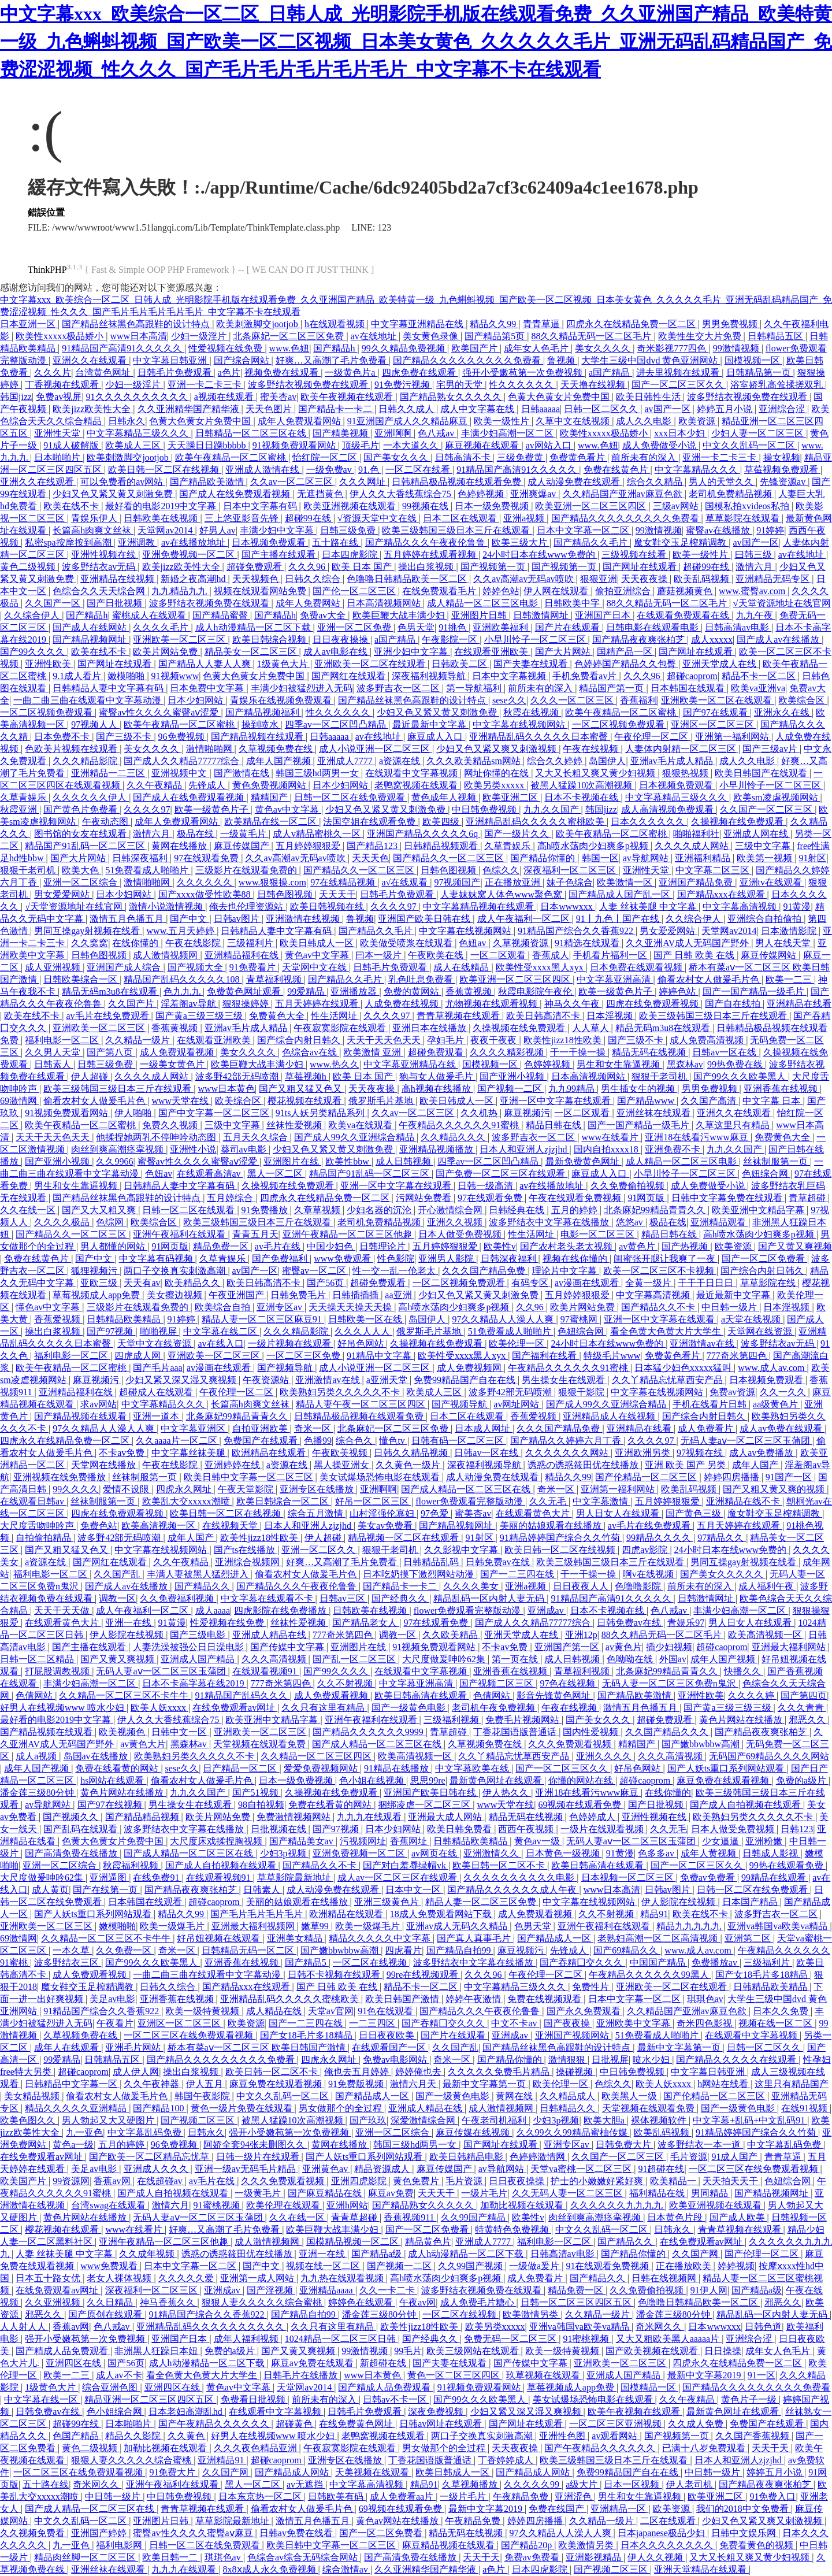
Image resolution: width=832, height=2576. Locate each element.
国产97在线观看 (716, 712)
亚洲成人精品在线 (270, 1635)
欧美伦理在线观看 (284, 2205)
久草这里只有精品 (734, 1125)
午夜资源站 (267, 1380)
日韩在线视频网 (665, 2278)
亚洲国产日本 (604, 615)
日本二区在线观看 (461, 518)
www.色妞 (289, 348)
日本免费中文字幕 (208, 688)
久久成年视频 (148, 2254)
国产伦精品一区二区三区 (647, 1477)
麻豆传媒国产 (243, 846)
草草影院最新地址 (295, 1877)
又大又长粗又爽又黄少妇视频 (596, 773)
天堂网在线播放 (104, 1465)
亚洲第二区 (749, 1938)
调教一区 (117, 1598)
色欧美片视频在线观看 (72, 749)
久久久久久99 (533, 2484)
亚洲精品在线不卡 (744, 1501)
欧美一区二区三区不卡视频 (659, 1271)
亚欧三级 (100, 1283)
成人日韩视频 (404, 1161)
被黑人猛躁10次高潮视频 (582, 785)
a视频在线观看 (225, 397)
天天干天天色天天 (385, 1040)
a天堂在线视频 (752, 1319)
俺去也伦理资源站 (247, 906)
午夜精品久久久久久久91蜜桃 (460, 1125)
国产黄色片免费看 (81, 809)
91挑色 (454, 627)
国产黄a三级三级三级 (200, 1016)
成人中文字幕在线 (478, 409)
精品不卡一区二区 (760, 676)
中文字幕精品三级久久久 (139, 433)
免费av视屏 (58, 397)
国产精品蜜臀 (221, 615)
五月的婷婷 (575, 1210)
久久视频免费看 (33, 2533)
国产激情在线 (243, 773)
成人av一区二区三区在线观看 (398, 1877)
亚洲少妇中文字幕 (412, 652)
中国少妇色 (331, 1246)
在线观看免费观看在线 (684, 615)
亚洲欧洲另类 (644, 1453)
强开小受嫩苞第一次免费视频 (523, 372)
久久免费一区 (125, 1950)
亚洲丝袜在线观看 (654, 1113)
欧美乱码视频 (702, 579)
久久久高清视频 (275, 1659)
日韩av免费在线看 (297, 2533)
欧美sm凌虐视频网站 (776, 797)
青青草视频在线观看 (459, 1016)
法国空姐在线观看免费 (370, 821)
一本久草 (72, 1950)
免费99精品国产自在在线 (466, 1380)
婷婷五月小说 (726, 409)
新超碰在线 (384, 2363)
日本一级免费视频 (493, 506)
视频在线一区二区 (776, 2023)
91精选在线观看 (588, 943)
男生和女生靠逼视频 (619, 1064)
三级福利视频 (452, 1720)
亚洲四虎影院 (360, 2181)
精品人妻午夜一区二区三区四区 (362, 1404)
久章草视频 (318, 1210)
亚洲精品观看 (719, 1222)
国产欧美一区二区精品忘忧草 (150, 2157)
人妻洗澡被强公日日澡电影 (189, 1647)
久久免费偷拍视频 (628, 1186)
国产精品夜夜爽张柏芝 (639, 639)
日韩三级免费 (349, 530)
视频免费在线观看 (282, 372)
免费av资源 (732, 1392)
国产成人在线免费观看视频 (235, 494)
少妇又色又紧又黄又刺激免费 (114, 494)
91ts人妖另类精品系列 (321, 1113)
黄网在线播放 (180, 846)
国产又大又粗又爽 (100, 1210)
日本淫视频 (610, 1016)
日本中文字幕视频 (510, 676)
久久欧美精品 (451, 1635)
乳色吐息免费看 (421, 979)
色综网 (111, 1222)
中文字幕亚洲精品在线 (418, 324)
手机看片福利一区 (611, 955)
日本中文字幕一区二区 (584, 530)
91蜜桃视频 (218, 2205)
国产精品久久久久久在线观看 (737, 2059)
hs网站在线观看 (113, 1780)
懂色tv (393, 1440)
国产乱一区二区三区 (355, 1659)
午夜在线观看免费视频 (576, 1198)
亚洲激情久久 (492, 1853)
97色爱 (436, 1513)
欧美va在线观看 (361, 1125)
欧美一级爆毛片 (173, 1926)
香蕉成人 (550, 955)
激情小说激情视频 (167, 906)
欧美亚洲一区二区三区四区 (591, 506)
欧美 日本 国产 (363, 567)
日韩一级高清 (486, 1186)
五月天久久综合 (256, 1137)
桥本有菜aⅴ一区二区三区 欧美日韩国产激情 (258, 2047)
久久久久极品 (63, 1222)
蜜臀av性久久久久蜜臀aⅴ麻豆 (194, 2533)
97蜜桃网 (580, 1319)
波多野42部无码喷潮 (238, 1076)
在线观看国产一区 (390, 2047)
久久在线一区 (29, 1210)
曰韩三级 (754, 554)
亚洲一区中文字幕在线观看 (556, 1101)
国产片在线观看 (568, 627)
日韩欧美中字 (573, 603)
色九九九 (183, 991)
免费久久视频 (171, 1125)
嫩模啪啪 (127, 676)
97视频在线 (701, 1453)
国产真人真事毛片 (475, 1938)
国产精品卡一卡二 (336, 409)
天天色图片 (270, 409)
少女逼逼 (721, 1841)
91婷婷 (770, 530)
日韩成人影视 (771, 1853)
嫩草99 (316, 1926)
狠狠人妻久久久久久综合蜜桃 (263, 2302)
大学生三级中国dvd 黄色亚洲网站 (650, 360)
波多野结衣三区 (67, 1962)
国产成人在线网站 (91, 627)
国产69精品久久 (626, 1950)
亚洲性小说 (193, 1149)
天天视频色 (256, 579)
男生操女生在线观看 (564, 1380)
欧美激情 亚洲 (373, 1052)
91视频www (175, 676)
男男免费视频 (731, 324)
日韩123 (797, 1829)
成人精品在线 (275, 2011)
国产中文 (189, 919)
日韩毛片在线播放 (301, 2375)
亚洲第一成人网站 (258, 2278)
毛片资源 (688, 2157)
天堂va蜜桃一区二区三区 (582, 2169)
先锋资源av (784, 482)
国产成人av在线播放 (779, 639)
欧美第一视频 (765, 858)
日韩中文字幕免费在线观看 (728, 1198)
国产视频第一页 (494, 567)
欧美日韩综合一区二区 (283, 1501)
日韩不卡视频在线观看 (335, 1975)
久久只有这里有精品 (324, 1708)
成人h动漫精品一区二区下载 (254, 627)
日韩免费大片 (624, 2144)
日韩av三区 (343, 1598)
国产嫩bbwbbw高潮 (702, 1744)
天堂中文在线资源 (155, 1343)
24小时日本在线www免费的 (539, 554)
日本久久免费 (782, 2011)
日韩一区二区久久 (602, 409)
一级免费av (330, 470)
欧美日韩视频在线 (328, 906)
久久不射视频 (346, 1683)
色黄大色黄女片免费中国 (560, 397)
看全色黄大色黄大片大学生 (666, 1331)
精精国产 (270, 797)
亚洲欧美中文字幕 (634, 2023)
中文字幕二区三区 (713, 870)
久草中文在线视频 (574, 421)
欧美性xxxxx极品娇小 (61, 336)
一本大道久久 (412, 445)
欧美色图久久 (29, 2120)
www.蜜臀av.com (753, 591)
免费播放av (716, 1962)
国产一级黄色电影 (410, 1708)
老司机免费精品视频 (731, 494)
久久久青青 (802, 1708)
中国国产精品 (659, 1962)
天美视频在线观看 (373, 2472)
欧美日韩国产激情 (403, 1999)
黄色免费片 (417, 2181)
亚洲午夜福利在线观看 (180, 1234)
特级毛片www (612, 1356)
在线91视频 (805, 2108)
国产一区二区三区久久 (679, 385)
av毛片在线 (279, 1246)
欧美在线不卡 (72, 506)
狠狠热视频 (686, 773)
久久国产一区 (54, 603)
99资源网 (71, 2181)
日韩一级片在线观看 (259, 2157)
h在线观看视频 (335, 324)
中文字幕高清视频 (741, 906)
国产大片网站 (564, 652)
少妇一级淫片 (200, 336)
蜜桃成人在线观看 (150, 615)
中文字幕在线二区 (221, 1331)
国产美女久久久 (396, 457)
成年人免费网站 (309, 603)
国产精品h (335, 348)
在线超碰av (161, 2181)
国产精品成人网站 (293, 2472)
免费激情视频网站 (295, 1817)
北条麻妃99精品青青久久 (656, 1210)
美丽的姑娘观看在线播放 (552, 1525)
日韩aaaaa (540, 409)
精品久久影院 (134, 2436)
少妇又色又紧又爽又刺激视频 (497, 749)
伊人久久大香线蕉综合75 (402, 494)
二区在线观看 (669, 2521)
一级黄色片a (351, 372)
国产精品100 (159, 2108)
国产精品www (647, 1101)
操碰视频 (575, 2072)
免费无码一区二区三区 (511, 2339)
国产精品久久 (203, 1586)
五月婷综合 (231, 1198)
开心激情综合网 (451, 1210)
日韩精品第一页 (759, 372)
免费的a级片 (802, 1780)
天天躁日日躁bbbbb (208, 445)
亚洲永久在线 (783, 712)
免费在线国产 (557, 2509)
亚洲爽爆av (534, 494)
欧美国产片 (475, 348)
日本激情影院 (790, 931)
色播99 (318, 1440)
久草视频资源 (522, 943)
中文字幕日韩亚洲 (171, 360)
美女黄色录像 (431, 336)
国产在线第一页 (106, 1890)
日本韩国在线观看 (689, 688)
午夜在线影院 (194, 943)
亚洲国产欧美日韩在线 (425, 919)
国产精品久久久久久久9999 (369, 1732)
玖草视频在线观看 (544, 2375)
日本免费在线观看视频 (637, 967)
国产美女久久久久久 (723, 1574)
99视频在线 (426, 506)
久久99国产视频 (471, 2266)
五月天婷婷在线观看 (318, 1004)
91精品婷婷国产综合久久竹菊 (561, 1538)
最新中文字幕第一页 (680, 2047)
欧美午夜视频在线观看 (347, 397)
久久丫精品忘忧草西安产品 (668, 1380)
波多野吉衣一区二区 (399, 688)
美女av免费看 (386, 1525)
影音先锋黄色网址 (555, 1695)
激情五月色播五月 (128, 919)
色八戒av (437, 433)
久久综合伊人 (33, 615)
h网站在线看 (724, 2084)
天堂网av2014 (166, 530)
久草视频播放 (471, 2484)
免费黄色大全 (278, 1016)
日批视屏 (610, 2059)
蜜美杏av (278, 397)
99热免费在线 (736, 1064)
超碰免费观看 (255, 567)
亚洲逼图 (109, 1877)
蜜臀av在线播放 (719, 530)
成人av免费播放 (762, 1453)
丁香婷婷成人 (507, 2460)
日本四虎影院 (351, 554)
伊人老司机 (690, 2484)
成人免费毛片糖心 (478, 2302)
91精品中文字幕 (380, 1356)
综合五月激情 (317, 1513)
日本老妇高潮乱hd (186, 2411)
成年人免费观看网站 (300, 421)
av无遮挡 (306, 2484)
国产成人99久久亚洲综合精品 (355, 1137)
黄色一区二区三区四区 (454, 2375)
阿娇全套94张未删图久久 (255, 2144)
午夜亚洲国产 (237, 1295)
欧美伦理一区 (518, 1343)
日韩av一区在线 (725, 1052)
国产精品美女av (302, 1841)
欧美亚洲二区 (511, 797)
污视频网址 (363, 1841)
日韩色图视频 (449, 870)
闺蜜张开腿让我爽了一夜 (666, 1258)
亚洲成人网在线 (756, 834)
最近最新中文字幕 (430, 724)
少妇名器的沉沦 (380, 1210)
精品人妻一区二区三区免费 (481, 1902)
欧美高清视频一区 (159, 1525)
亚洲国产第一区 (567, 1647)
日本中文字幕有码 (261, 506)
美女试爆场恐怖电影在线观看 (381, 1477)
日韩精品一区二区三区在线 (252, 433)
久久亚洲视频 (54, 2302)
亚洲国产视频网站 (573, 2035)
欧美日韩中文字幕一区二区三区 (249, 1477)
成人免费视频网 (470, 1368)
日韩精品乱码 (432, 1562)
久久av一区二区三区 (292, 482)
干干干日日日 (707, 1283)
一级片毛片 (484, 2193)
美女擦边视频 (176, 1295)
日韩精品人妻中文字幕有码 (109, 688)
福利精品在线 (658, 2193)
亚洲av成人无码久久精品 (458, 1926)
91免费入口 (772, 2496)
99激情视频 (737, 348)
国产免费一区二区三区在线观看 (501, 1173)
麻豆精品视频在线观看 (449, 2545)
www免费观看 (343, 1258)
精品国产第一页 (612, 688)
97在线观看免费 (207, 858)
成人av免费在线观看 (782, 1428)
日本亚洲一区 (29, 324)
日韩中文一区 (180, 1732)
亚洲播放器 (354, 991)
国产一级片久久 (517, 834)
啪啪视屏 (159, 1331)
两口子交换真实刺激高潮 (176, 1271)
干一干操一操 (579, 1052)
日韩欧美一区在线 (366, 1319)
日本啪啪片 (58, 457)
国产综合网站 (243, 360)
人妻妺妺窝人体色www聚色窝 (502, 894)
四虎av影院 (646, 1550)
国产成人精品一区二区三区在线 (467, 1489)
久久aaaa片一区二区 (177, 1440)
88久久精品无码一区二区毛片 (592, 336)
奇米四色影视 (705, 2023)
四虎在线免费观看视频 (653, 1004)
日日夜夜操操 (341, 639)
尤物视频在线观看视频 (492, 1004)
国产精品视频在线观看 (258, 737)
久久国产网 (696, 2254)
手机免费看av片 (585, 676)
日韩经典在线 (518, 1210)
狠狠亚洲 (598, 579)
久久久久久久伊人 (91, 797)
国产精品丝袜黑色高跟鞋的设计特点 (137, 324)
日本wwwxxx (567, 906)
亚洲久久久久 (605, 1756)
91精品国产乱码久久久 (242, 1695)
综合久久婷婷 (556, 761)
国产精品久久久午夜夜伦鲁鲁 (426, 542)
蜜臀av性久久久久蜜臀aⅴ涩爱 (160, 712)
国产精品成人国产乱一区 (621, 894)
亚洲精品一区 (619, 2509)
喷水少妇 (652, 2059)
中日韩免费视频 (485, 809)
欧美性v (500, 1246)
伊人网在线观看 (556, 591)
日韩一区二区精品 (38, 1659)
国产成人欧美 (738, 2217)
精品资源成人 (383, 2169)
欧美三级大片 (520, 542)
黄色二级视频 (29, 567)
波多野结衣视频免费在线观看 (309, 385)
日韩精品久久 (568, 2108)
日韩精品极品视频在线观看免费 (457, 482)
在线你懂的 (136, 943)
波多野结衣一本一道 (700, 2144)
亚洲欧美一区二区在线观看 (371, 664)
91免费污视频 (403, 385)
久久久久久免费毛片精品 (500, 2072)
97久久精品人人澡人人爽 (504, 1319)
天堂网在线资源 (760, 1331)
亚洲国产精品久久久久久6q (423, 834)
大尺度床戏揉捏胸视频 (217, 1841)
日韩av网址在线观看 (441, 2424)
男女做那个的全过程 (341, 2108)
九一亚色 (84, 2132)
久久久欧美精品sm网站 (474, 761)
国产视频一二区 (510, 1089)
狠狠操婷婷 (246, 1004)
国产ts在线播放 (246, 1550)
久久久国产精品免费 (485, 1271)
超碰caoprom (692, 676)
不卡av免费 (123, 1453)
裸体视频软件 (660, 2120)
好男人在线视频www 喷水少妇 (63, 1708)
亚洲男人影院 (447, 1258)
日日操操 (722, 2351)
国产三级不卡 (125, 737)
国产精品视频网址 (91, 639)
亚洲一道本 (157, 1416)
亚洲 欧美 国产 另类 (686, 1465)
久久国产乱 (118, 1574)
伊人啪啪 (134, 1113)
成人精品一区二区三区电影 (483, 603)
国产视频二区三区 (497, 1683)
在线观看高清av (210, 1173)
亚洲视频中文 (180, 773)
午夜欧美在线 (437, 955)
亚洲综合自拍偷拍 (765, 919)
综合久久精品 (656, 482)
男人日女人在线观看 (619, 1513)
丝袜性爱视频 (295, 1125)
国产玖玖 (368, 2120)
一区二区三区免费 (304, 1356)
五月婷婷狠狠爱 (309, 846)
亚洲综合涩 (783, 409)
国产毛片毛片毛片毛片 (257, 1914)
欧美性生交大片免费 (701, 336)
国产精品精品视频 (143, 1817)
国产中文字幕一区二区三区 (215, 1113)
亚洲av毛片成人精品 (672, 761)
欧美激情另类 (531, 2314)
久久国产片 (132, 1004)
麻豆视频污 (527, 1113)
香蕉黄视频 (469, 991)
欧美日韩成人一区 (318, 943)
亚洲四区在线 (74, 2363)
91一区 (761, 2375)
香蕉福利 (638, 700)
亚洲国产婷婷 (100, 2533)
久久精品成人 (568, 2096)
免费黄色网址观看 (245, 991)
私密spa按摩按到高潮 (69, 542)
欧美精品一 (674, 2181)
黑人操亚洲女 (343, 1465)
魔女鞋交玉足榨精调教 (681, 542)
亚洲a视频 (525, 518)
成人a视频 (37, 1756)
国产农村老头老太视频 (567, 1246)
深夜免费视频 (437, 2411)
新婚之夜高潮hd (194, 579)
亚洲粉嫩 (765, 1841)
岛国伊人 (607, 761)
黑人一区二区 (276, 1173)
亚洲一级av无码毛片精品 (246, 2169)
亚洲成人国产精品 (199, 1659)
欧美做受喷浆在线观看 (407, 943)
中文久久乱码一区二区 (750, 445)
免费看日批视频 (254, 2399)
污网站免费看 (425, 1198)
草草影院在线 (769, 1283)
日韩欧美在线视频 (162, 518)
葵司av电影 (245, 1149)
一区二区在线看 (418, 470)
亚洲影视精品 (594, 2557)
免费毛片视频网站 (523, 1720)
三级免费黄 (521, 457)
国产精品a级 (377, 2254)
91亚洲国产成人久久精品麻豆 (408, 421)
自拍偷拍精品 (44, 1538)
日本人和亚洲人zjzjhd (524, 1149)
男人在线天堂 (784, 943)
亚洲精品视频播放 (437, 1149)
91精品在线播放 (397, 1768)
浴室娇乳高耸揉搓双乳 (777, 385)
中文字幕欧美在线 (473, 1768)
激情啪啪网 (210, 749)
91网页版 (647, 1198)
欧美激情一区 (626, 882)
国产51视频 (256, 1792)
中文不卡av (515, 2023)
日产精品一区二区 (241, 1768)
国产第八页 (111, 1052)
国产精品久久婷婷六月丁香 (566, 1440)
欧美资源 (698, 421)
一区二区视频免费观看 (47, 712)
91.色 (369, 470)
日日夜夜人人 (582, 1586)
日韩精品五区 (776, 336)
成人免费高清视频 (708, 1040)
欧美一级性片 (503, 421)
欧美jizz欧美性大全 (93, 409)
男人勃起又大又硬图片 (109, 2120)
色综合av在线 (310, 1052)
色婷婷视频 (482, 494)
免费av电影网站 (396, 2059)
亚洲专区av (280, 1307)
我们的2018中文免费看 (743, 2509)
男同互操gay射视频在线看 (88, 931)
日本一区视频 (633, 2484)
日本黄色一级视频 (564, 1853)
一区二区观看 (499, 955)
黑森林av (685, 1064)
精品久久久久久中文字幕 (381, 1938)
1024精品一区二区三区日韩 (341, 2339)
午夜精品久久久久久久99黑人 (650, 1975)
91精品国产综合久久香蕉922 (577, 931)
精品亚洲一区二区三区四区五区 (150, 2399)
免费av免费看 (708, 1877)
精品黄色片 (428, 2242)
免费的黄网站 (412, 991)
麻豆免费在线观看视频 (724, 1780)
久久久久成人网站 (693, 846)
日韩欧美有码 (337, 2496)
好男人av (217, 530)
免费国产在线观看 (262, 1440)
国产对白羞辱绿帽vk (405, 1865)
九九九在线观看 (370, 1817)
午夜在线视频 (592, 749)
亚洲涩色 (574, 2496)
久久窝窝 (89, 943)
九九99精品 (572, 1089)
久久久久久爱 (187, 2278)
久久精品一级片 (138, 1040)
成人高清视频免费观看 (668, 809)
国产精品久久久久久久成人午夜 (513, 1890)
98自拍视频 (261, 1805)
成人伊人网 (136, 2072)
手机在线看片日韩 (711, 1404)
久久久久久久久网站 (568, 1453)
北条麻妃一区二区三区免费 (289, 336)
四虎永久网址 (185, 1489)
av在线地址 (375, 336)
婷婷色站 (500, 591)
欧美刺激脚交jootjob (258, 324)
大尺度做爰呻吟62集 (445, 1659)
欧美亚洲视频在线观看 (350, 506)
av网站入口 (550, 445)
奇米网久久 (660, 2327)
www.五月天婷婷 (182, 931)
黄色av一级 (538, 1841)
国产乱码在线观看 (81, 1829)
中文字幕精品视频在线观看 (479, 906)
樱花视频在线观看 (306, 1101)
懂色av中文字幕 (49, 1307)
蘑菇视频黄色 (686, 591)
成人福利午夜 (767, 1586)
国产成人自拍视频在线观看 (746, 1805)
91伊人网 (708, 2290)
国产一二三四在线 (518, 1574)
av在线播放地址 (194, 542)
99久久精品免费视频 (404, 348)
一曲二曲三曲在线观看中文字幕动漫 (88, 700)
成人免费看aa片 (403, 2496)
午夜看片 (114, 2023)
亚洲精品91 (222, 2460)
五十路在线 (336, 542)
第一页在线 (516, 1659)
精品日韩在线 (555, 1125)
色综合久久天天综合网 (100, 591)
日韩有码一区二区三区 (458, 1440)
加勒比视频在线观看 (523, 2205)
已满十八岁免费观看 (705, 2448)
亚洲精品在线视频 (118, 579)
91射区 (812, 858)
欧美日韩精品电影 (467, 2157)
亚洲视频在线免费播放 (60, 1477)
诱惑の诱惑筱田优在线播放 (584, 1465)
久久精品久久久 (454, 1137)
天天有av (142, 1283)
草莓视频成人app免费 (97, 1295)
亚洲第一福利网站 (733, 737)
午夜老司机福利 (495, 2120)
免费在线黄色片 (617, 470)
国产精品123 (373, 846)
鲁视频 (562, 360)
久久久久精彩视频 (508, 1052)
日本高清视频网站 (385, 603)
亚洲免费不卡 (674, 1149)
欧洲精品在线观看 (270, 1453)
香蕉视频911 (410, 2217)
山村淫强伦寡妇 (383, 1513)
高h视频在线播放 (437, 1089)
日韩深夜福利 (141, 858)
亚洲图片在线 (292, 1161)
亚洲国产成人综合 (125, 967)
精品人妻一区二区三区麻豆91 (263, 1319)
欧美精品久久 (193, 1283)
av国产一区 (668, 409)
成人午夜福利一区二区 (524, 919)
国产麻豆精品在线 (326, 2193)
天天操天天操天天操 (351, 1307)
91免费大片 (173, 2472)
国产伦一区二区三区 (355, 591)
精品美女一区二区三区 (252, 652)
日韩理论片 (383, 1246)
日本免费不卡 (63, 737)
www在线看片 (611, 1137)
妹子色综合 (570, 882)
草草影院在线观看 (743, 518)
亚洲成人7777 (346, 761)
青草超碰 (808, 1198)
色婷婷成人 (593, 1817)
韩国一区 (600, 858)
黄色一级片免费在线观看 (243, 2108)
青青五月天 (255, 1234)
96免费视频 (182, 737)
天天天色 (370, 858)
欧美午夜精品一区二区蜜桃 (231, 457)
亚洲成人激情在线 (263, 470)
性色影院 (395, 1258)
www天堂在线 (181, 1101)
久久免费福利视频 (178, 1598)
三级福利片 (251, 943)
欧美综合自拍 (223, 1307)
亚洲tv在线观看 (772, 882)
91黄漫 (797, 906)
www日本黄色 (226, 1089)
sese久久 (509, 700)
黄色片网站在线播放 (742, 1720)
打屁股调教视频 (58, 1671)
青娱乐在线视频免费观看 (282, 700)
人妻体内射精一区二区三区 (681, 749)
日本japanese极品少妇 (662, 2533)
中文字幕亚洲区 (194, 1428)
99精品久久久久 (659, 1538)
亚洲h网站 (347, 2205)
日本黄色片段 (676, 2217)
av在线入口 (220, 1343)
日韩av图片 (238, 919)
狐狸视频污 (95, 1271)
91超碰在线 (661, 2169)
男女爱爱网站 (63, 894)
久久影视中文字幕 (462, 1550)
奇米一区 (313, 1428)
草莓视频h (307, 1076)
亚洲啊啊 (394, 433)
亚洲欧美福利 (501, 627)
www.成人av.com (772, 1368)
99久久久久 (76, 1489)
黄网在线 (515, 2096)
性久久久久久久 (522, 385)
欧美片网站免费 (166, 652)
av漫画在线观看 (588, 1283)
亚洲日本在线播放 (430, 1028)
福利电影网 (120, 2545)
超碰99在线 (309, 518)
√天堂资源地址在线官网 (782, 603)
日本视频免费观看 (270, 542)
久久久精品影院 (86, 761)
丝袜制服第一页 (776, 1161)
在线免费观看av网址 (234, 1708)
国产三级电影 (199, 1635)
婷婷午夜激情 (474, 1999)
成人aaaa (212, 1610)
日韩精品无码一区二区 (249, 1950)
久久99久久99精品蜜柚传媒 (573, 2132)
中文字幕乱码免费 (145, 2132)
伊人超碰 (90, 1076)
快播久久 (743, 1671)
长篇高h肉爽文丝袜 (93, 530)
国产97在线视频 (110, 1805)
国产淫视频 (271, 2290)
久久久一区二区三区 (573, 700)
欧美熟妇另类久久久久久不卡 (341, 1392)
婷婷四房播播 (733, 1477)
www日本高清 (138, 336)
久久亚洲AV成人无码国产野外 (688, 943)
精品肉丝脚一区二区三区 (86, 2557)
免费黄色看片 (578, 457)
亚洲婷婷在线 (233, 1465)
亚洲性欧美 (49, 664)
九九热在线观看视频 (343, 2278)
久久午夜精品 (155, 785)
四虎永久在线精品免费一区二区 (632, 324)
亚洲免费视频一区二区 (189, 554)
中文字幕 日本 (772, 1101)
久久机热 (480, 1113)
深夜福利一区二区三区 (570, 870)
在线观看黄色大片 (534, 1513)
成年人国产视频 (279, 761)
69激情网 (19, 1101)
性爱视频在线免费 (226, 348)
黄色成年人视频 (444, 797)
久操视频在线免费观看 (738, 821)
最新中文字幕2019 (705, 2375)
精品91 (654, 1914)
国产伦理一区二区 (763, 2254)
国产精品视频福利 (263, 712)
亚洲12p (581, 1635)
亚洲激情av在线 (703, 1343)
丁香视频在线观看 (63, 385)
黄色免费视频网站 (270, 785)
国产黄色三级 (694, 1513)
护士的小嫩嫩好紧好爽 (598, 2181)
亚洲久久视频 (456, 1222)
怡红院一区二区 (325, 457)
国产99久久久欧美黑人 (740, 1076)
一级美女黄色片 (173, 1064)
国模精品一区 (649, 2387)
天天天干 (337, 894)
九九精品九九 (180, 591)
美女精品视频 (33, 2096)
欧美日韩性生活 (649, 397)
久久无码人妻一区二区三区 (568, 2193)
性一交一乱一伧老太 (395, 1271)
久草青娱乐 (24, 797)
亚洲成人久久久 (157, 2169)
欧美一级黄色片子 (212, 809)
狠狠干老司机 (29, 870)
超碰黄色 (295, 2424)
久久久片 (52, 372)
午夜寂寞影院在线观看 (341, 1028)
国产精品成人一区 (555, 1938)
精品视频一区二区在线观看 (404, 1538)
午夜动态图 (106, 821)
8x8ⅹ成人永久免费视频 (270, 2569)
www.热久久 (334, 1064)
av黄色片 (638, 1246)
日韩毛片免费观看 (176, 372)
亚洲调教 (137, 542)
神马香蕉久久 (169, 2302)
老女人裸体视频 (120, 2278)
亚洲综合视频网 (248, 1562)
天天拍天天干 (731, 2181)
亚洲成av (547, 1610)
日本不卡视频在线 (582, 797)
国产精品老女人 (365, 1623)
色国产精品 (77, 2436)
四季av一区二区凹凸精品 (336, 724)
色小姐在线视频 (372, 1780)
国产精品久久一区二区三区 (449, 858)
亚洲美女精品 (296, 1938)
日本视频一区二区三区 (628, 1877)
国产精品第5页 (496, 336)
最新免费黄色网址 (583, 1161)
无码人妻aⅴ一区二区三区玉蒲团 (746, 1440)
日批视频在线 (280, 1829)
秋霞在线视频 (532, 712)
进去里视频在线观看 (679, 372)
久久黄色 (187, 2436)
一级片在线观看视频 (603, 1829)
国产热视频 (686, 1246)
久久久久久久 (206, 882)
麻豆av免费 (391, 2193)
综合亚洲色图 (111, 2387)
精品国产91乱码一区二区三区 (86, 846)
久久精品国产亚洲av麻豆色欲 (624, 494)
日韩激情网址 (542, 615)
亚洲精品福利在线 (243, 955)
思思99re (427, 1780)
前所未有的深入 (644, 457)
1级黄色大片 (283, 664)
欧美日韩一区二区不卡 (499, 1865)
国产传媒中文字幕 (288, 1647)
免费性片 (591, 1987)
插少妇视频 (669, 1647)
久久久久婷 (752, 1695)
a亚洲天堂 (388, 1380)
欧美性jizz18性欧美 (563, 1040)
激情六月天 (414, 2084)
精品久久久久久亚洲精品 (77, 2108)
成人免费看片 (707, 1428)
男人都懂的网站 (113, 1246)
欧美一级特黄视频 (203, 2011)
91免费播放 (266, 1210)
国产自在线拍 (734, 1004)
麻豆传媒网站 (769, 955)
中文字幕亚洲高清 (615, 979)
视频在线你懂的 (576, 1258)
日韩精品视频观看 (442, 846)
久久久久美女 (472, 1586)
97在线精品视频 (343, 882)
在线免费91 (157, 1877)
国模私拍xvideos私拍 (748, 506)
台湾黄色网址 (104, 372)
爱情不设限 (127, 1489)
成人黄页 (50, 1890)
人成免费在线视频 (403, 1004)
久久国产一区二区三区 (767, 809)
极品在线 (196, 834)
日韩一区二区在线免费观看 (350, 797)
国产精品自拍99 (459, 1950)
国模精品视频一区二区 (353, 2242)
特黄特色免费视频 (513, 2229)
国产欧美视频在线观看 (653, 2351)
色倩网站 (35, 1695)
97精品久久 (721, 1538)
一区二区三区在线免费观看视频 (189, 2035)
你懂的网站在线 (581, 1780)
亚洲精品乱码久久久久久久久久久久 (211, 2327)
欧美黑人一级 (630, 2096)
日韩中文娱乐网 (744, 2533)
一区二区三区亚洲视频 (616, 2424)
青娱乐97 (685, 1623)
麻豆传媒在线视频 (474, 2132)
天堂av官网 (331, 2011)
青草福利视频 (275, 979)
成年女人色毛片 (537, 348)
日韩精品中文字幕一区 (72, 2084)
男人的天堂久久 (722, 482)
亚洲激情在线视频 (304, 919)
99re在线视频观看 (423, 1975)
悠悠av (630, 1222)
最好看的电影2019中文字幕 (161, 506)
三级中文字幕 (764, 846)
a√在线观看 (405, 882)
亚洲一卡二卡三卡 (206, 385)
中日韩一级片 (730, 1307)
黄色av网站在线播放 (398, 2521)
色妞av (473, 943)
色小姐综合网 (115, 2411)
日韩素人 (53, 1064)
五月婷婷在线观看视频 (431, 554)
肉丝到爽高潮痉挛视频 (118, 1149)
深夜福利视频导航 (430, 676)
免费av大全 (324, 615)
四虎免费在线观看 (420, 372)
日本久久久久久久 (649, 821)
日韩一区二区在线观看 (189, 1210)
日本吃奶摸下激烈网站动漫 (419, 1574)
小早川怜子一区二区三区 (536, 639)
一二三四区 (373, 2023)
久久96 (531, 1307)
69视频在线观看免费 (580, 1805)
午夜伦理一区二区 (652, 737)
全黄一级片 (649, 1283)
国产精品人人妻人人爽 (205, 664)
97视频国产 (457, 882)
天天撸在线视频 (593, 385)
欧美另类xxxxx (495, 785)
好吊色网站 (361, 1343)
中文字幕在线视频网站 (520, 724)
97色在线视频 (568, 1683)
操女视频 (781, 457)
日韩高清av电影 (738, 627)
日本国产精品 (751, 1902)
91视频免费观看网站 (295, 445)
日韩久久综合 (314, 579)
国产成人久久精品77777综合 (183, 761)
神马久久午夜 (573, 1004)
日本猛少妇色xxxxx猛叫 (684, 1368)
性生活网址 (335, 1016)
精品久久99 (494, 324)
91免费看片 (253, 967)
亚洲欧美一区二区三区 (180, 639)
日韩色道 (763, 2327)
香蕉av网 (113, 2181)
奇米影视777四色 (672, 348)
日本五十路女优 (49, 2278)
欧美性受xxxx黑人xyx (541, 967)
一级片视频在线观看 (290, 1343)
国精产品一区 (626, 652)
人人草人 (591, 1028)
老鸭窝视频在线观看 (417, 785)
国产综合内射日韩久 (300, 1040)
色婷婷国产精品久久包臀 (626, 664)
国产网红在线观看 (349, 676)
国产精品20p (527, 2545)
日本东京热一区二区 (261, 2496)
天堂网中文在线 (315, 967)
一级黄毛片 (244, 834)
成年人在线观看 (67, 2047)
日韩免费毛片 (299, 1295)
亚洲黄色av (326, 2169)
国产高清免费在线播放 (72, 1853)
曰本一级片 (379, 955)
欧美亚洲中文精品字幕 (759, 1210)
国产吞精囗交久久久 (582, 1962)
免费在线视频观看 (545, 1999)
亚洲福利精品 (704, 858)
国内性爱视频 (592, 1732)
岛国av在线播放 (97, 1756)
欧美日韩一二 (171, 2557)
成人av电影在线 (336, 652)
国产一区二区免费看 (764, 1258)
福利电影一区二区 (63, 1040)
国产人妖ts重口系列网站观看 (727, 1768)
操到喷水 (261, 724)
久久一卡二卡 (388, 2290)
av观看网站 (616, 2436)
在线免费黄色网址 (357, 2424)
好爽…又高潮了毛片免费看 (332, 360)
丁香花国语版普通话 (516, 1732)
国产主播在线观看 (280, 554)
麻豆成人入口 (436, 737)
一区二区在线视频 (371, 1962)
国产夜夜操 (568, 2023)
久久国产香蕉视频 (753, 2436)
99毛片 (408, 2351)
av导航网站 (647, 858)
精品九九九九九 (689, 1926)
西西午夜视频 (527, 1829)
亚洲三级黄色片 (387, 1902)
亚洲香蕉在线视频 (782, 1089)
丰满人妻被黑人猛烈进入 (199, 1574)
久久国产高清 (709, 1101)
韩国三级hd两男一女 (318, 773)
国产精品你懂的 (543, 858)
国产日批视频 (115, 603)
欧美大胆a (605, 2120)
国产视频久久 (72, 1817)
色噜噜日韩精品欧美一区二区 (408, 579)
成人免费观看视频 (178, 1052)
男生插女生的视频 (639, 1089)
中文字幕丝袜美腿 (189, 1453)
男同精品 (710, 2193)
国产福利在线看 (545, 1356)
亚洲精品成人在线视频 (610, 1416)
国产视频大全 (196, 967)
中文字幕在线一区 (42, 2399)
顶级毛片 (360, 445)
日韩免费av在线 (499, 1562)
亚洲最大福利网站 (790, 1647)
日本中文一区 (414, 1890)
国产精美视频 (341, 433)
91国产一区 (790, 1477)
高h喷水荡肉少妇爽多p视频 (594, 846)
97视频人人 (95, 724)
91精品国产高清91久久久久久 (123, 348)
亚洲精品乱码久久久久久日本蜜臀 (539, 737)
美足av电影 (112, 1999)
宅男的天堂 (460, 385)
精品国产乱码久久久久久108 (183, 979)
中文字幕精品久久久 (697, 470)
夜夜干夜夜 (494, 1040)
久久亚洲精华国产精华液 (190, 409)
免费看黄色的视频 (757, 2545)
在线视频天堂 (231, 1525)
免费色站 (98, 1525)
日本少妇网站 (196, 700)
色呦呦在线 (631, 1659)
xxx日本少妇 (680, 433)
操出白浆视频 (427, 567)
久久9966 (114, 1161)
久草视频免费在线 (277, 749)
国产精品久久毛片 (592, 542)
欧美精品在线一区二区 (271, 821)
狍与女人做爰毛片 (437, 1076)
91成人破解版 (72, 445)
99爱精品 (306, 991)
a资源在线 (400, 761)
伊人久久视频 (656, 2557)
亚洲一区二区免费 (355, 627)
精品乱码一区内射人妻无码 (490, 1598)
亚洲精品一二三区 (109, 773)
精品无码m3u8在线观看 (110, 991)
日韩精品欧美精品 (125, 1319)
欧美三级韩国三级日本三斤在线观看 (457, 530)
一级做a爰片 (535, 2266)
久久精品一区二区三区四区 (317, 1756)
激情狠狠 (568, 2059)
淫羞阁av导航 (189, 1004)
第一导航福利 (475, 688)
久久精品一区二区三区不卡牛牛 (125, 1695)
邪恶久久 (808, 1720)
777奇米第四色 (738, 1356)
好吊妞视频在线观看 (219, 1938)
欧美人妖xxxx (159, 1708)
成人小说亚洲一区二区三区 (375, 749)
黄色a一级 (73, 2144)
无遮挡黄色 (321, 494)
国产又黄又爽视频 (795, 1246)
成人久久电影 (645, 421)
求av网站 (98, 1404)
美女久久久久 (604, 348)
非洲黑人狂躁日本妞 (157, 2351)
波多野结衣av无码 (100, 567)
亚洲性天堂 (58, 433)
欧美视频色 (123, 1732)
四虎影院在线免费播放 (281, 1610)
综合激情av (346, 2569)
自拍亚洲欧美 (261, 1428)
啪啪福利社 (696, 834)
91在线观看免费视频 (608, 2266)
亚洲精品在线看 (799, 1004)
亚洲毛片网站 (134, 2047)
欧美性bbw (348, 1161)
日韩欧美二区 (460, 664)
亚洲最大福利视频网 (254, 1926)
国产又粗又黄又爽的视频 (775, 1489)
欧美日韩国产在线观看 (762, 773)
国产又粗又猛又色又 (301, 1089)
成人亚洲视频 (54, 967)
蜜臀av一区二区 (315, 1271)
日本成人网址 (483, 1428)
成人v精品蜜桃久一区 (318, 834)
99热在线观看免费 (787, 1865)
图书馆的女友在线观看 (81, 834)
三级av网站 (677, 506)
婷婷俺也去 (419, 2072)
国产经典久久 (400, 1598)
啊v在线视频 (649, 1574)
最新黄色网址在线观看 (497, 1780)
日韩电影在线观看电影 (653, 627)
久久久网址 (363, 482)
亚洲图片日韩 (480, 615)
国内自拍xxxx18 (607, 1149)
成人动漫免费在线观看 (575, 482)
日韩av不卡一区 (396, 2399)
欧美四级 (442, 821)
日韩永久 (126, 421)
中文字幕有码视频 (157, 1258)
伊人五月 (205, 2084)
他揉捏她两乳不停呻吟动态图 (157, 1137)
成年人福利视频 (247, 2339)
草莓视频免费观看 (782, 470)
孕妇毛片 (446, 1040)
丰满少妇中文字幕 (278, 530)
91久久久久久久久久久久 (138, 397)
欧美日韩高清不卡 (544, 1016)
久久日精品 (111, 2302)
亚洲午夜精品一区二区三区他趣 (348, 1234)
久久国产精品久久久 (668, 1732)
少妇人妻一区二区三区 (758, 433)
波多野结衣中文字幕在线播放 (550, 1222)
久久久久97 (147, 809)
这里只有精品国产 (792, 2084)
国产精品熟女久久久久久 (452, 397)
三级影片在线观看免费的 (247, 870)
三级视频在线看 (634, 554)
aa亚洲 (399, 1295)
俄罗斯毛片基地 (381, 1101)
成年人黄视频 (709, 1853)
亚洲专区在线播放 (318, 1489)
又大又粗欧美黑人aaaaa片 (669, 2339)
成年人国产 (756, 1465)
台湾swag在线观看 (109, 2205)
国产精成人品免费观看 (63, 2351)
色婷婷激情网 (538, 2157)
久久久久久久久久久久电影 (520, 1877)
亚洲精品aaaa (327, 2290)
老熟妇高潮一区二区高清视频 (658, 1938)
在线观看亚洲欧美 (492, 652)
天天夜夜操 (645, 579)
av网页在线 (435, 1853)
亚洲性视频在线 (104, 554)
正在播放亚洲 (514, 882)
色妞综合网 (766, 1173)
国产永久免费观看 (585, 2011)
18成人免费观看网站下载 (442, 1914)
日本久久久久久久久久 (668, 2545)
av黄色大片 (143, 1744)
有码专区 (531, 1283)
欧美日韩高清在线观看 (421, 1695)
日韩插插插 (356, 1295)
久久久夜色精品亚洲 (256, 2448)
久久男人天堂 (54, 1052)
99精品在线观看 (774, 1877)
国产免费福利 (281, 1258)
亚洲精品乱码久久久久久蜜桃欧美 (536, 821)
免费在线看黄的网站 (118, 1768)
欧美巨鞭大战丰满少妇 (399, 615)
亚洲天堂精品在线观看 (701, 2569)
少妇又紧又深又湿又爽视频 (182, 1380)
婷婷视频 (736, 2266)
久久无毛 (549, 1501)
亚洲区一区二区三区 (713, 724)
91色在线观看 (386, 2011)
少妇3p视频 (284, 1853)
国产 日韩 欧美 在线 (695, 955)
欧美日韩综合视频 (270, 639)
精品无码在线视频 (650, 1052)
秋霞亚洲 (19, 809)
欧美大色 (81, 870)
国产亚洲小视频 (513, 1076)
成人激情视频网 (166, 955)
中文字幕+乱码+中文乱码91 (750, 2120)
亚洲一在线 (129, 1623)
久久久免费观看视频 (571, 1744)
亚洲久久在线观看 (91, 360)
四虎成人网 (138, 1356)
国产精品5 (307, 1962)
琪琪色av (705, 1999)
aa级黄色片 (776, 1404)
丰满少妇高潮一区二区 (508, 433)
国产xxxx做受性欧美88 (205, 894)
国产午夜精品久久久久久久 (215, 2424)
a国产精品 (610, 372)
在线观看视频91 (265, 1671)
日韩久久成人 (407, 409)
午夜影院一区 (451, 639)
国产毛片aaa (157, 1368)
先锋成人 (208, 785)
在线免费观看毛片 (440, 591)
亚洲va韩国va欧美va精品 (778, 1926)
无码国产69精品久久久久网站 (769, 1756)
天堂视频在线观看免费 (260, 1744)
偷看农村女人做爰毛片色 (710, 979)
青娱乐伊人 (95, 518)
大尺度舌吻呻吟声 (38, 1525)
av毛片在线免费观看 (108, 1016)
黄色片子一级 (750, 2399)
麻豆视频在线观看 (483, 445)
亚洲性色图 (563, 2436)
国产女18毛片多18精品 (762, 1975)
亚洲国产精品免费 (697, 882)
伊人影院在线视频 (128, 1635)
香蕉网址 (409, 1841)
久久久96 (308, 567)
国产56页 (326, 1283)
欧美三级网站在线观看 (473, 2351)
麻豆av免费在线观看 (313, 2363)
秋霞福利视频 (132, 1865)
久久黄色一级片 (409, 1465)
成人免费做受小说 (660, 445)
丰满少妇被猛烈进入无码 (301, 688)
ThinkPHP (47, 270)
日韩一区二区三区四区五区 (577, 2302)
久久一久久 (784, 1392)
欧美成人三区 (134, 445)
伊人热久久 (506, 1792)
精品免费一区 (222, 1246)
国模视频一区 (753, 360)
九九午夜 (755, 615)
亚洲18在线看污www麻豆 (698, 1137)
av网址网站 (517, 1404)
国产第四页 (804, 1695)
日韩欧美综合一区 (81, 979)
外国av (672, 1659)
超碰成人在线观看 (157, 1392)
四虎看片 (403, 1950)
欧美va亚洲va (758, 688)
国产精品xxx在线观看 (722, 894)
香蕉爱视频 (58, 1319)
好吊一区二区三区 (373, 1501)
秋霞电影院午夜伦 (536, 991)
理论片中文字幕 (565, 1271)
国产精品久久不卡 (659, 1307)
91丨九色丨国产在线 (619, 919)
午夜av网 (417, 2302)
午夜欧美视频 (341, 1453)
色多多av (657, 1853)
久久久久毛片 (162, 627)
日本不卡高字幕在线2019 (194, 1683)
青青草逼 (542, 324)
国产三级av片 (771, 749)
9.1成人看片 (78, 676)
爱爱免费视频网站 (322, 1768)
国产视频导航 (286, 1368)
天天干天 (771, 2448)
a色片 (229, 372)
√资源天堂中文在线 (378, 518)
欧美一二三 (790, 979)
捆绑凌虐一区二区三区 (425, 1805)
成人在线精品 (462, 967)
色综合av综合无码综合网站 (303, 2557)
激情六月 (755, 567)
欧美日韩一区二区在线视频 (164, 470)
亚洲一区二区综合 (81, 882)
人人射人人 (24, 2327)
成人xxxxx (712, 639)
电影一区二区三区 (598, 1234)
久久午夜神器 (152, 2084)
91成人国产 (735, 2157)
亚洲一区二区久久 (319, 1550)
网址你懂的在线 (497, 773)
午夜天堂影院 (247, 1489)
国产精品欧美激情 (208, 482)
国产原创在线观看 (106, 2314)
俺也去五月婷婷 (357, 2072)
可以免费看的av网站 (122, 482)
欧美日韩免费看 (460, 1829)
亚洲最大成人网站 (446, 1817)
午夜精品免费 (522, 2496)
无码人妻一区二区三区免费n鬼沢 (670, 1683)
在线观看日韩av (33, 1501)
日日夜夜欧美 (388, 2035)
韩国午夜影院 (203, 2096)
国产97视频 (111, 1331)
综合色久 (355, 1440)
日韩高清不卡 (464, 457)
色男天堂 (416, 627)
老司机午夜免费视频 (494, 1708)
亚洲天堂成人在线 (720, 664)
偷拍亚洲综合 (624, 591)
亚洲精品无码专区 (774, 579)
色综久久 (500, 870)
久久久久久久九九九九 (617, 2205)
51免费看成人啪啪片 (148, 870)
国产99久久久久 (33, 652)
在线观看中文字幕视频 (412, 773)
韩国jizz (16, 397)
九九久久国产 (552, 809)
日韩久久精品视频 (412, 1453)
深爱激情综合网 (424, 2120)
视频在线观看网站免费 (261, 591)
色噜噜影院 (639, 1586)
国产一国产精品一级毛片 (755, 991)
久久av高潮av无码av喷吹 (524, 579)
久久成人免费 (697, 2424)
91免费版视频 (357, 2084)
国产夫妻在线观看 (531, 664)
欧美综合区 (802, 700)
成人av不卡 (119, 2375)
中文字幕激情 (601, 1501)
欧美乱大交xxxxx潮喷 (187, 1501)
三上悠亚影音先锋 (243, 518)
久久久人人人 (363, 1331)
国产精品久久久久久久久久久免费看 (468, 360)
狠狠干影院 (582, 1392)
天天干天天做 (63, 1610)
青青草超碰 (355, 2217)
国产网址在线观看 (641, 567)
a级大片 (583, 2484)
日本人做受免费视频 (461, 1234)
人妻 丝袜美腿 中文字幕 (649, 906)
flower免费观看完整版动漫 (470, 1501)
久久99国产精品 (474, 2217)
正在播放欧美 (685, 2266)
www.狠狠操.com (272, 882)
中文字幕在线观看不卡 (268, 1598)
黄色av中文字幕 (288, 809)
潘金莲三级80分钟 (38, 1792)
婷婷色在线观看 (361, 2302)
